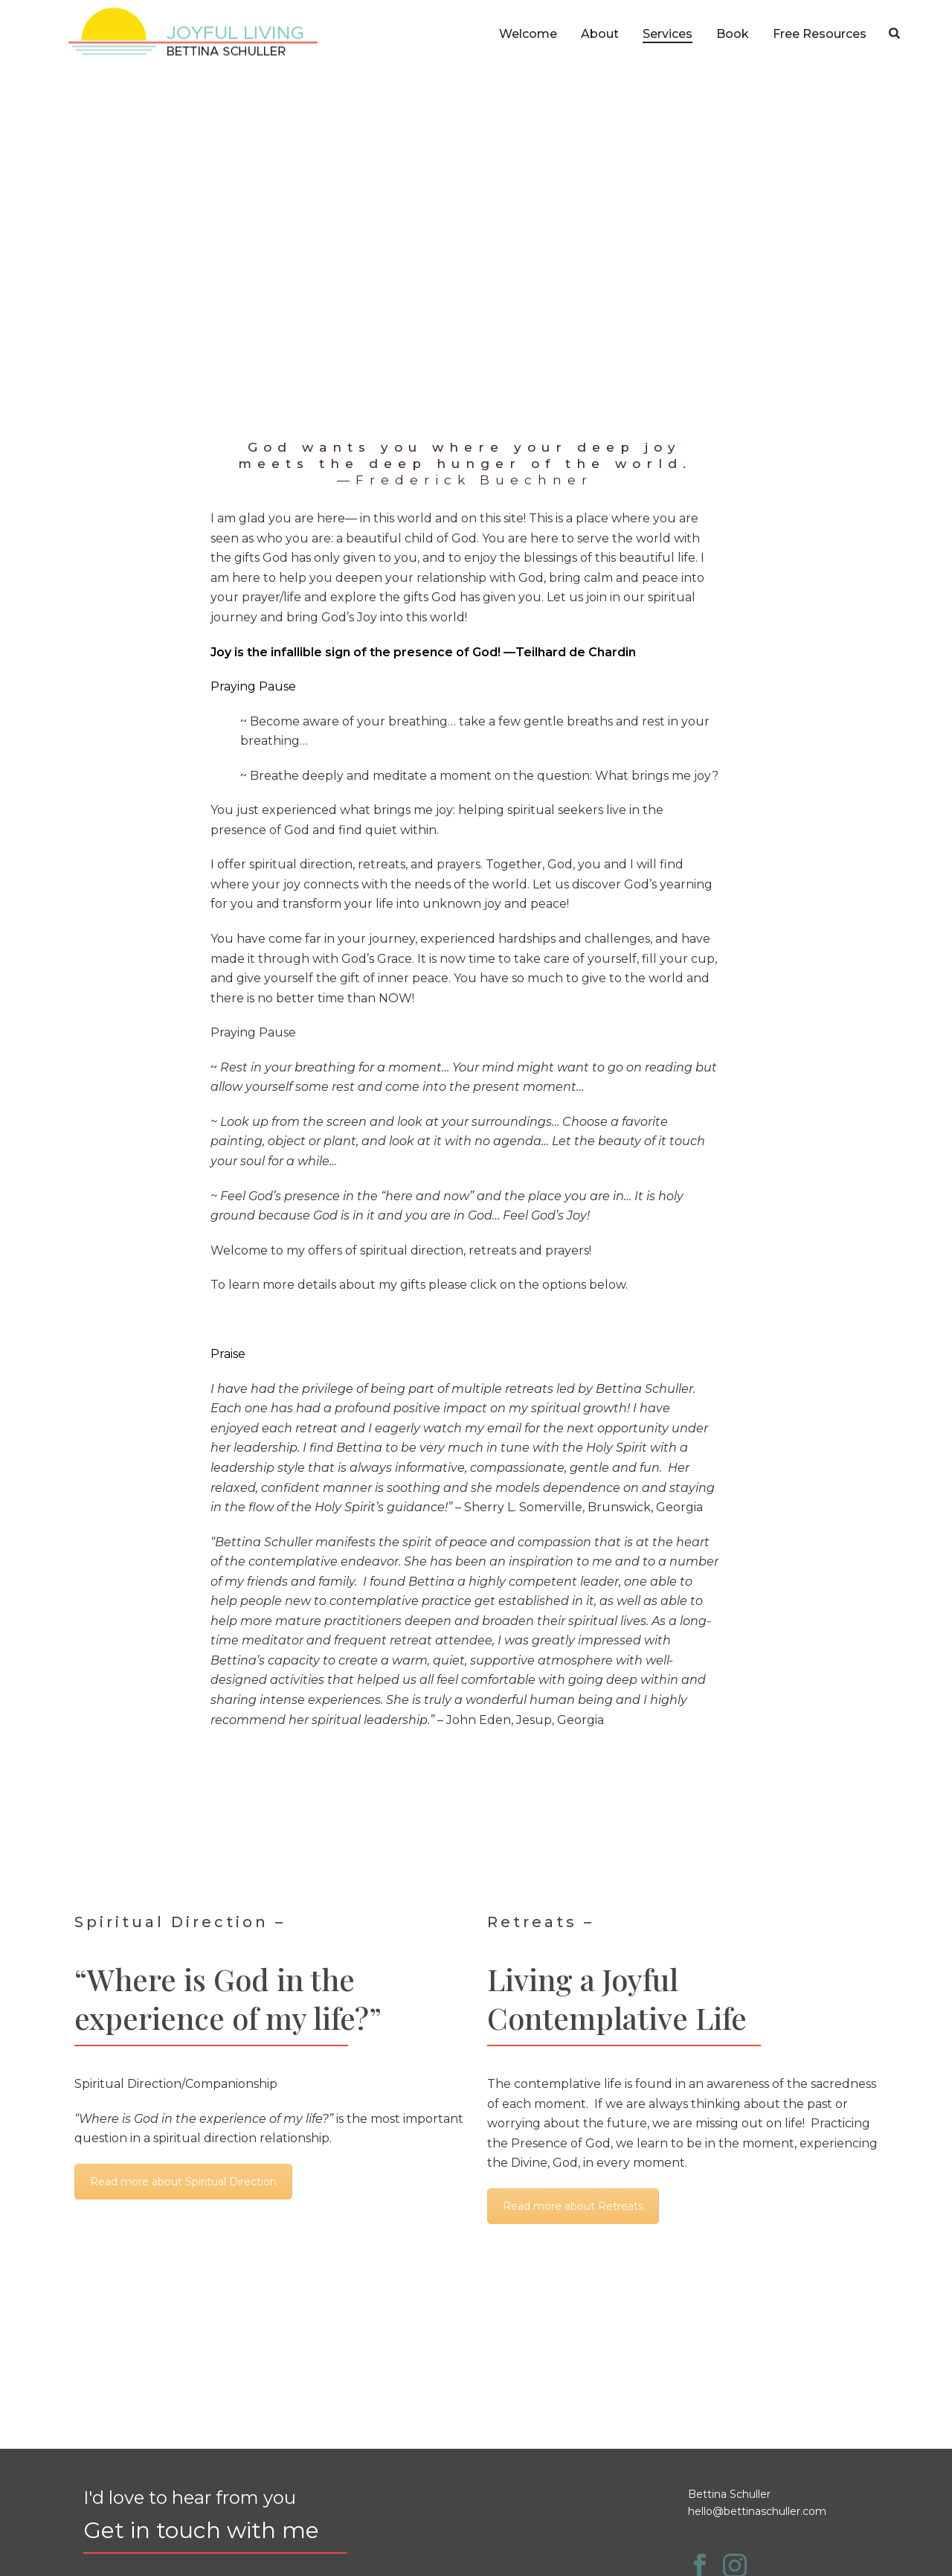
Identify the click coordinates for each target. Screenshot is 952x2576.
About (600, 34)
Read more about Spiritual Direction (183, 2181)
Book (732, 34)
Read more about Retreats (573, 2206)
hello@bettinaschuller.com (757, 2511)
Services (667, 34)
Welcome (528, 34)
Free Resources (819, 34)
